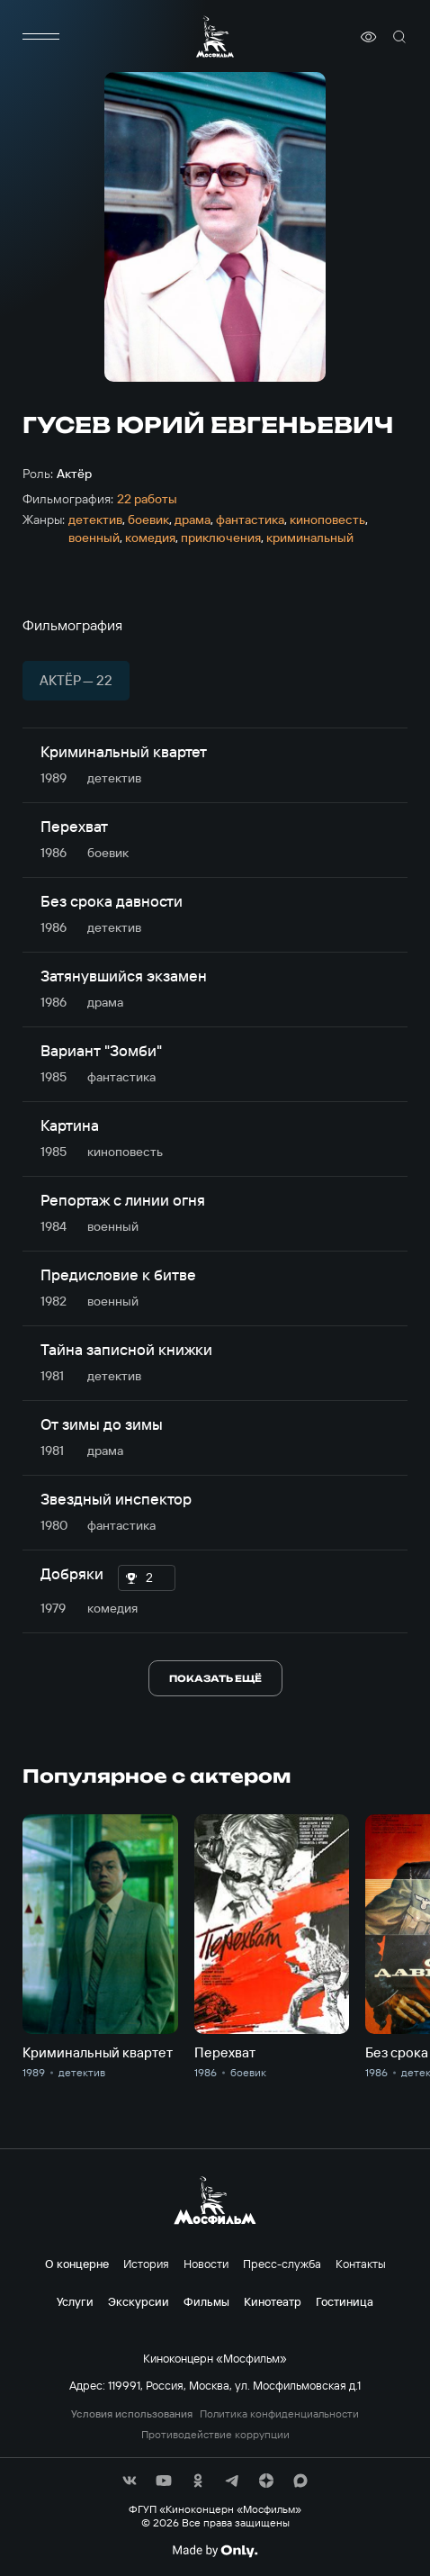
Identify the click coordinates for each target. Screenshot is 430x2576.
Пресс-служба (282, 2263)
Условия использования (132, 2414)
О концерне (77, 2263)
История (146, 2263)
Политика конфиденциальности (279, 2414)
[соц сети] (129, 2480)
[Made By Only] (214, 2551)
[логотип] (215, 36)
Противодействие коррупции (215, 2434)
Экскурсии (138, 2301)
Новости (206, 2263)
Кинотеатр (272, 2301)
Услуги (75, 2301)
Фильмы (206, 2301)
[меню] (40, 37)
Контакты (361, 2263)
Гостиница (344, 2301)
